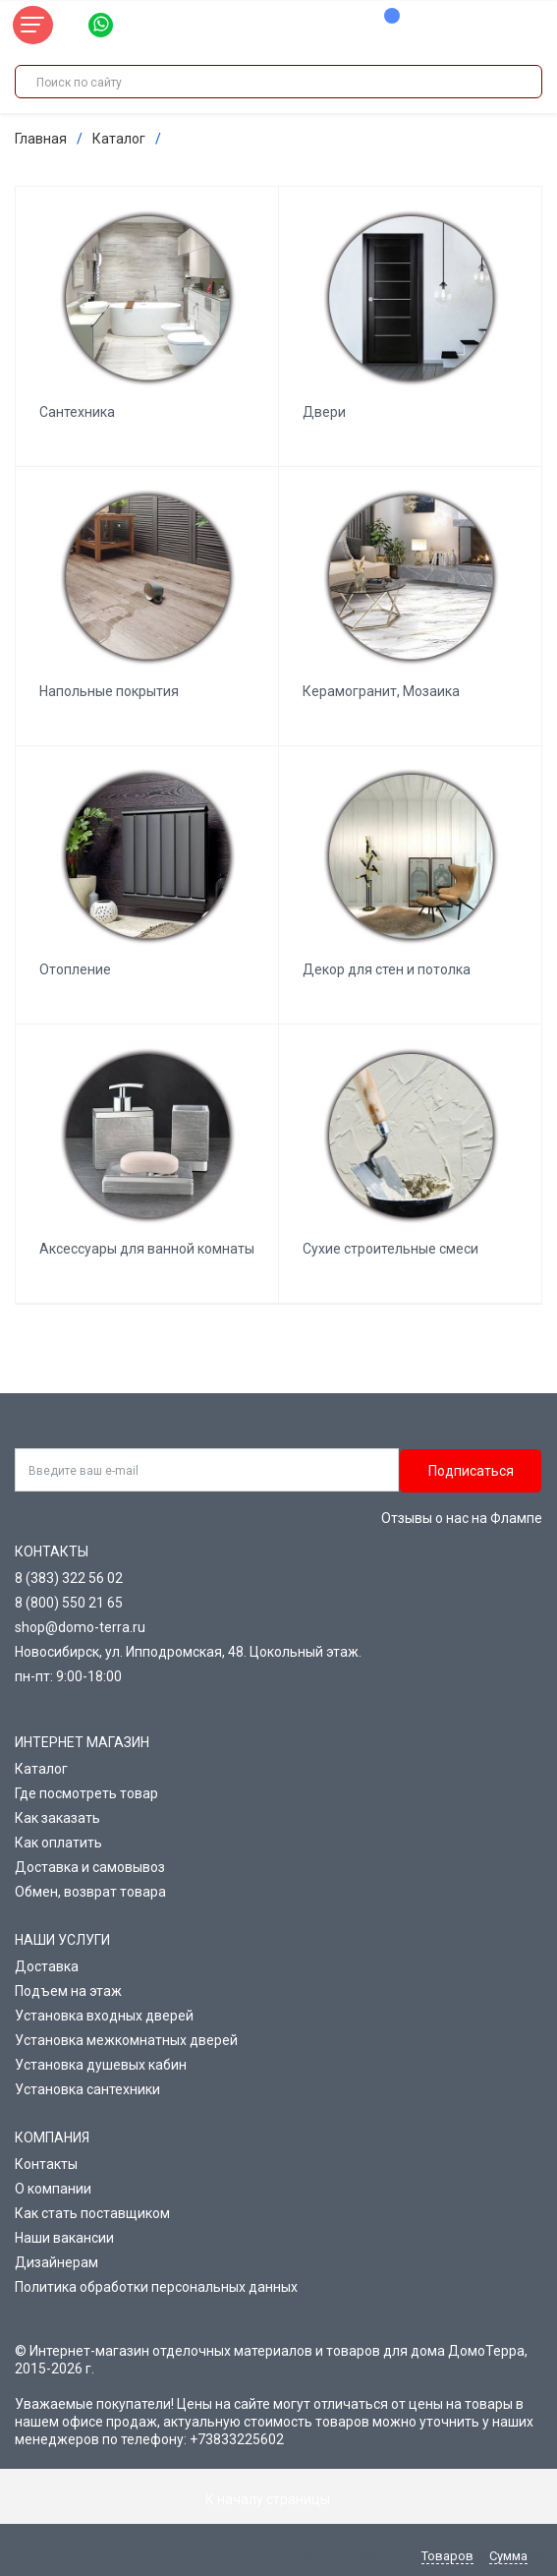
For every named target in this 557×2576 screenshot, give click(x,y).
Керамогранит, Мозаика (381, 691)
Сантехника (77, 412)
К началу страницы (279, 2499)
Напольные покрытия (109, 691)
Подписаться (471, 1471)
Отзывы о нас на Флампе (461, 1518)
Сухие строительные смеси (390, 1249)
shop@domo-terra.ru (80, 1627)
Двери (324, 412)
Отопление (75, 969)
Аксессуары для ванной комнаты (146, 1249)
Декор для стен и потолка (387, 969)
